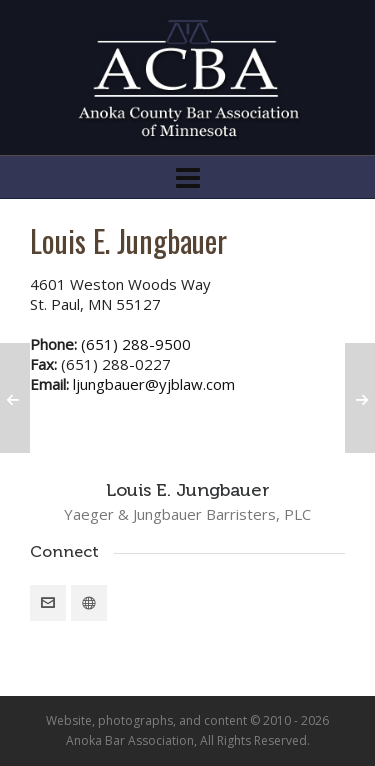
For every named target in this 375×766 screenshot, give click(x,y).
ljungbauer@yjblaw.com (154, 384)
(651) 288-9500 (136, 344)
